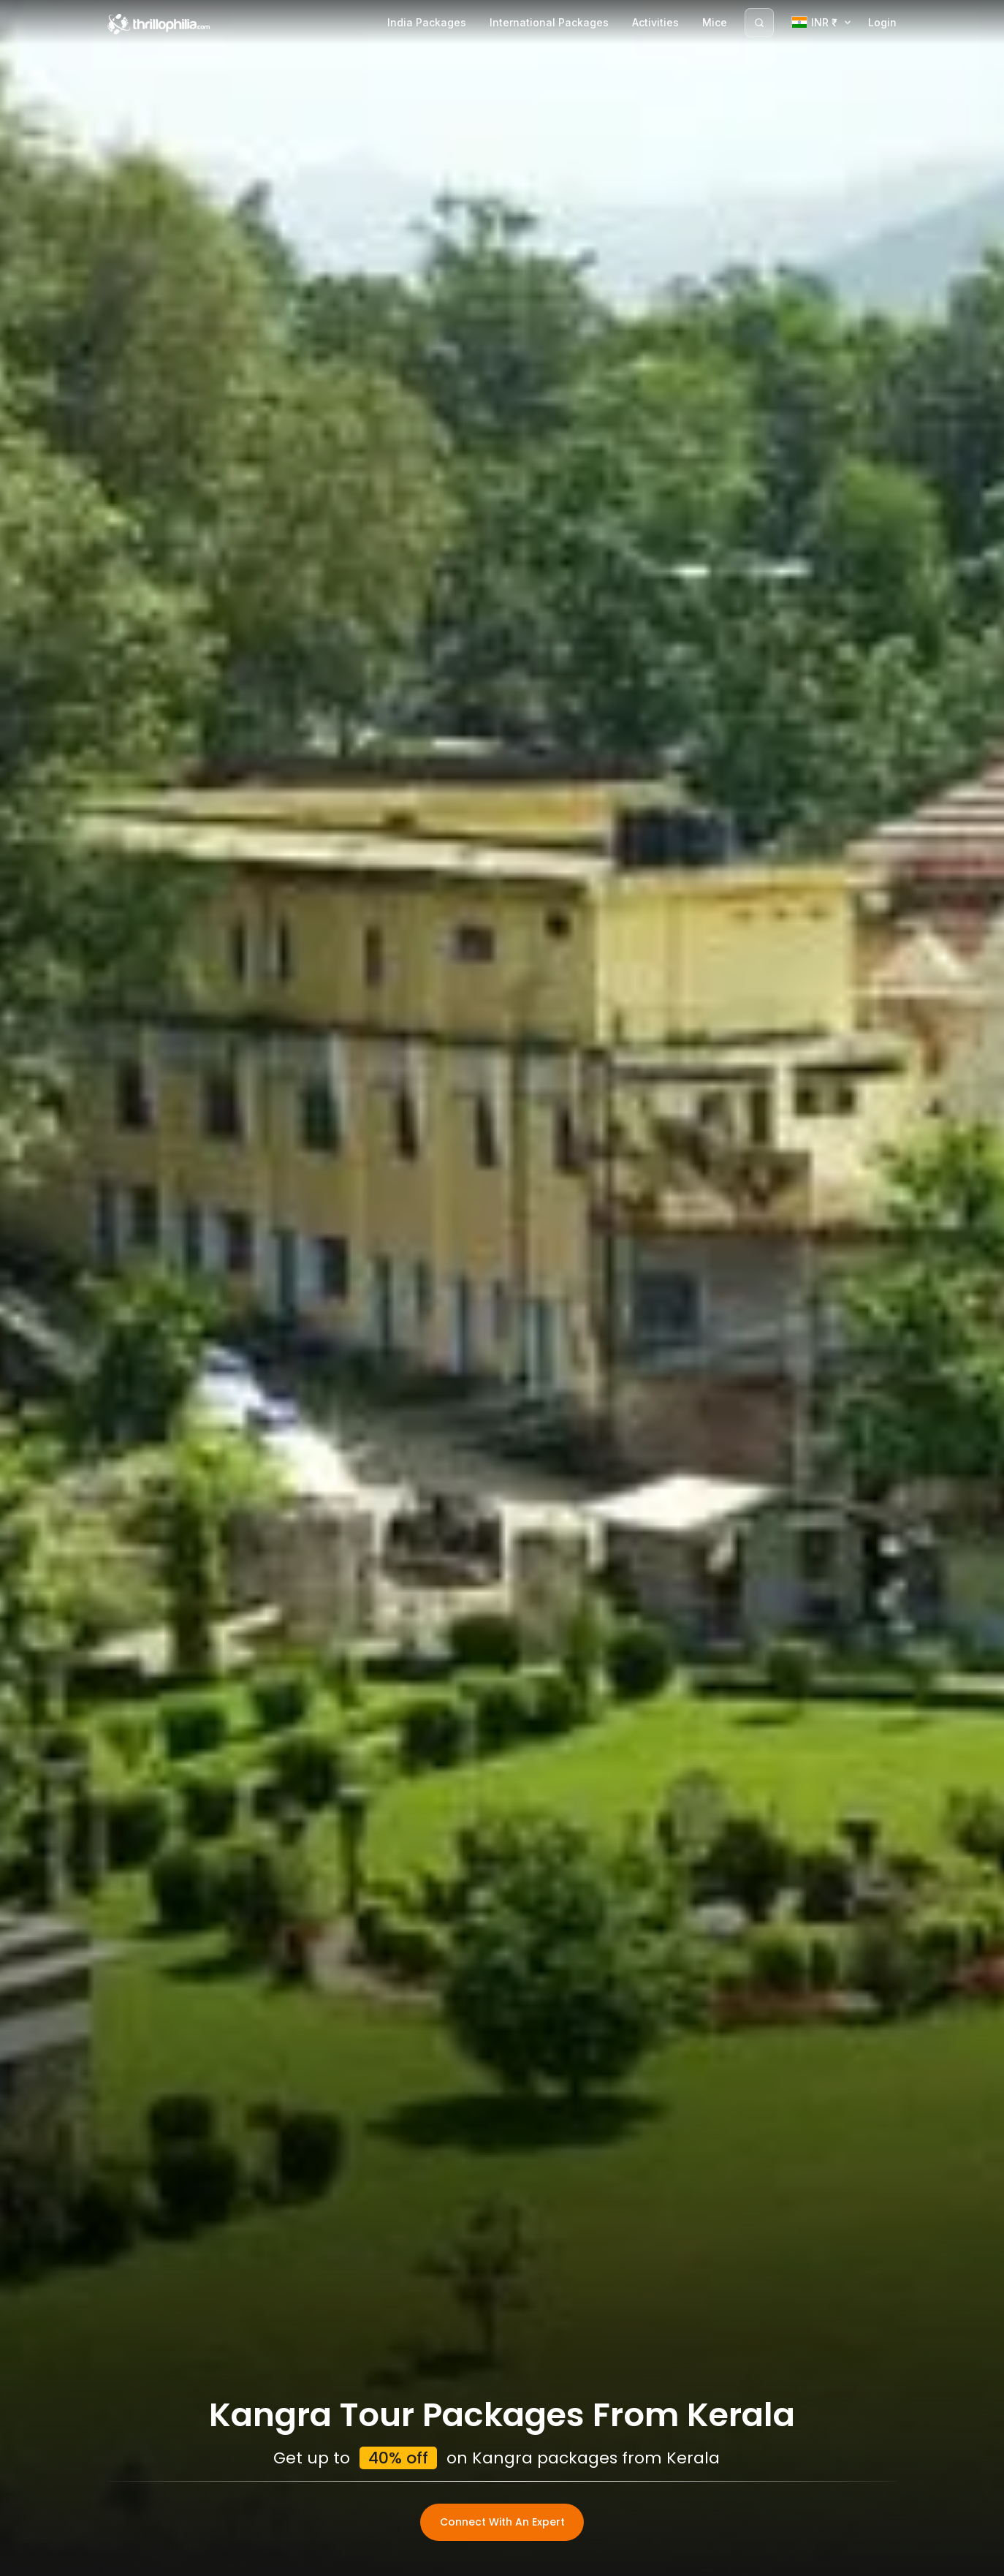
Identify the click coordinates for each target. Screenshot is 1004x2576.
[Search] (759, 22)
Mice (714, 22)
